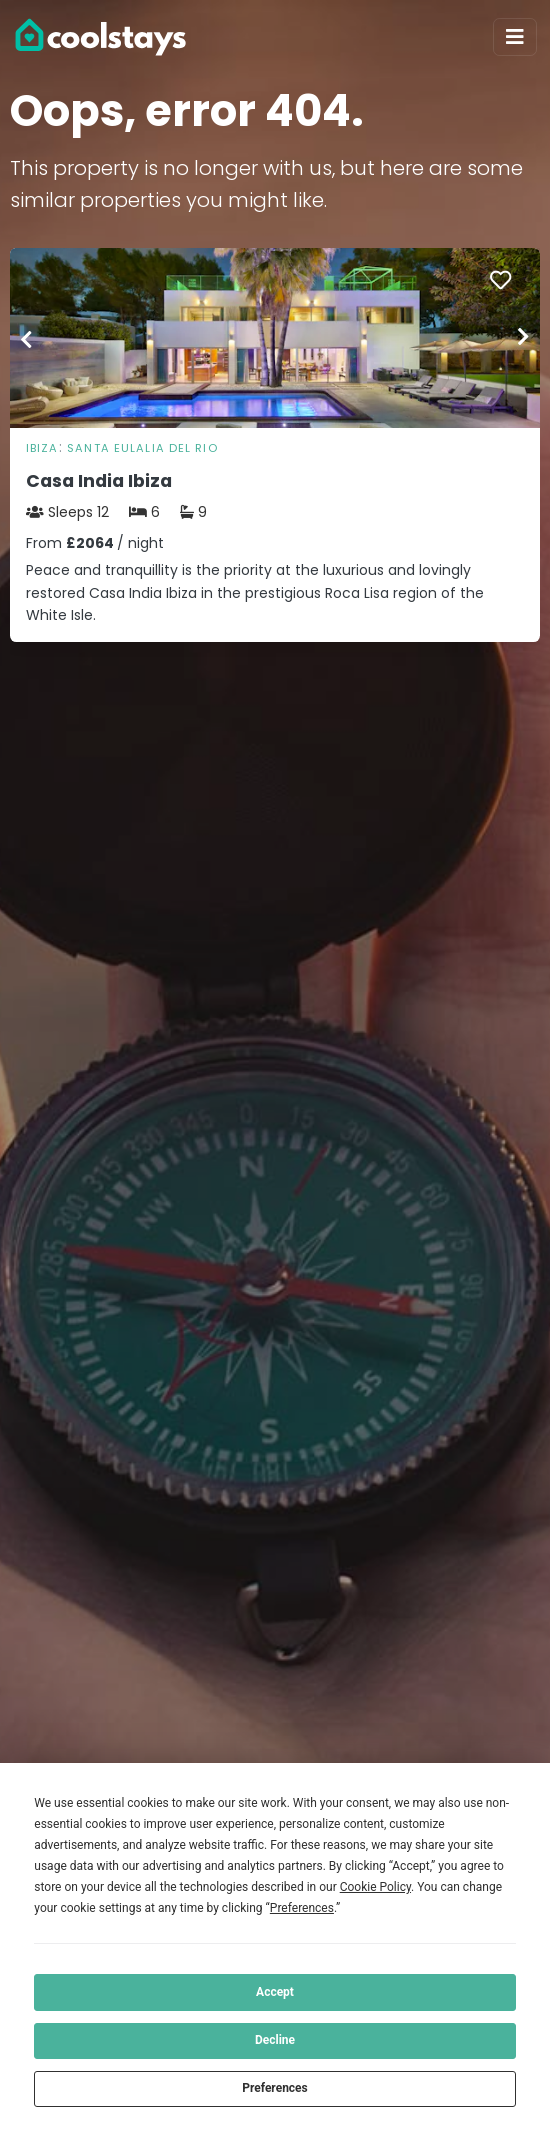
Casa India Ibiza (99, 481)
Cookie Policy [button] (375, 1887)
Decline (275, 2040)
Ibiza (42, 448)
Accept (275, 1992)
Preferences (275, 2088)
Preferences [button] (302, 1908)
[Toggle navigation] (515, 37)
